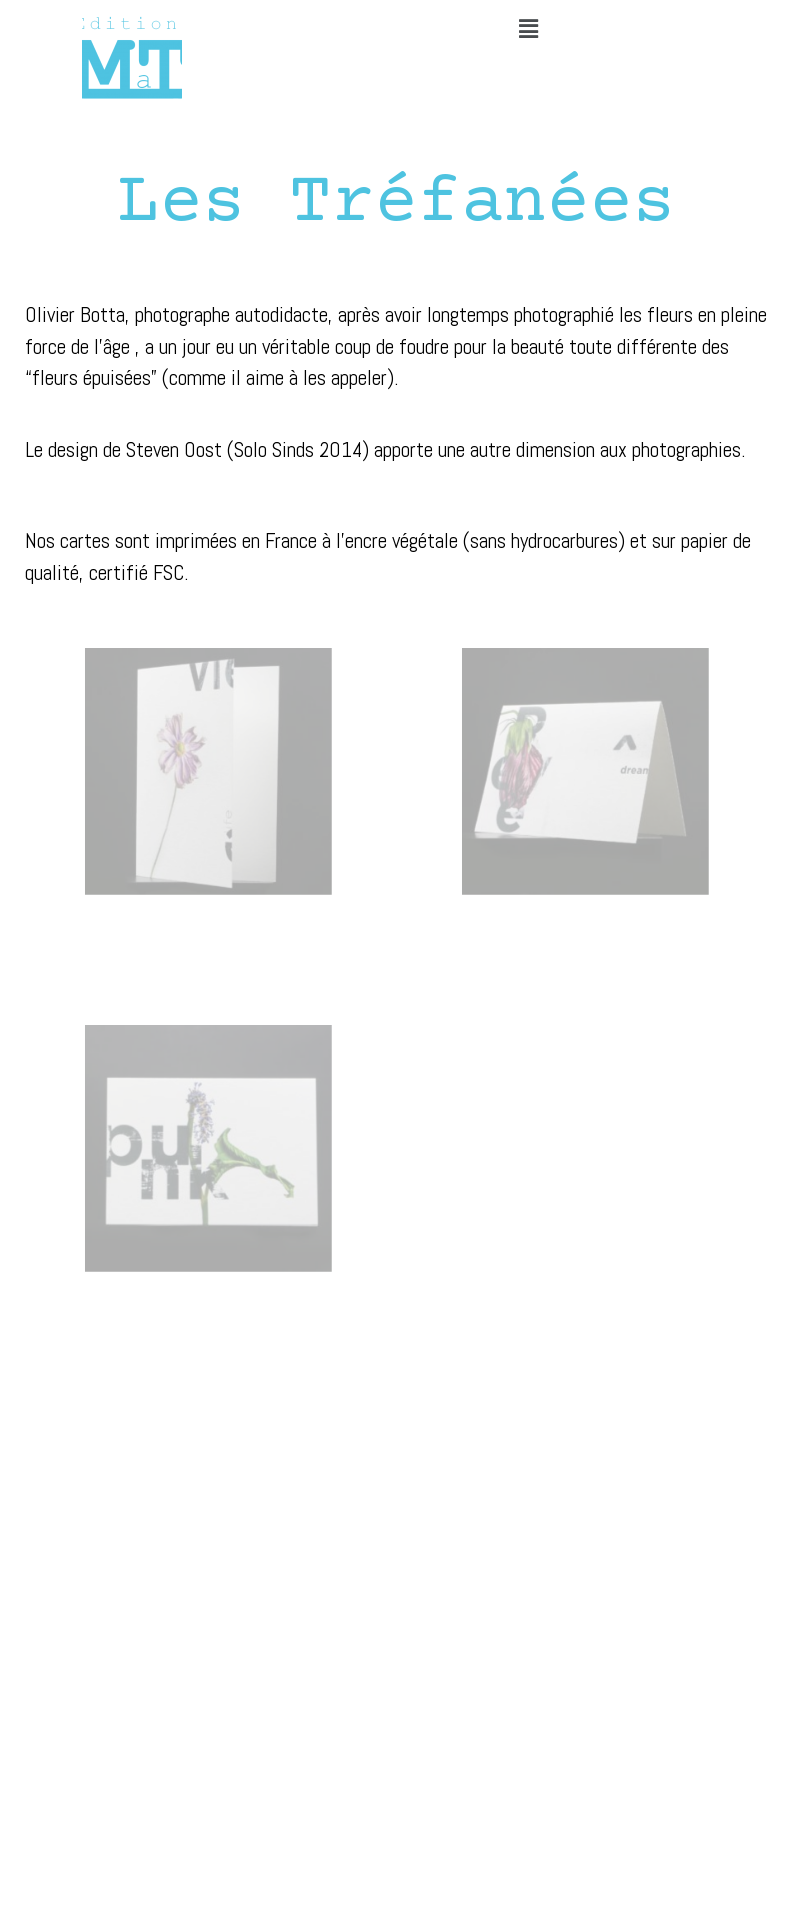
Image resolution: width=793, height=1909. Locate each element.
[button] (528, 28)
